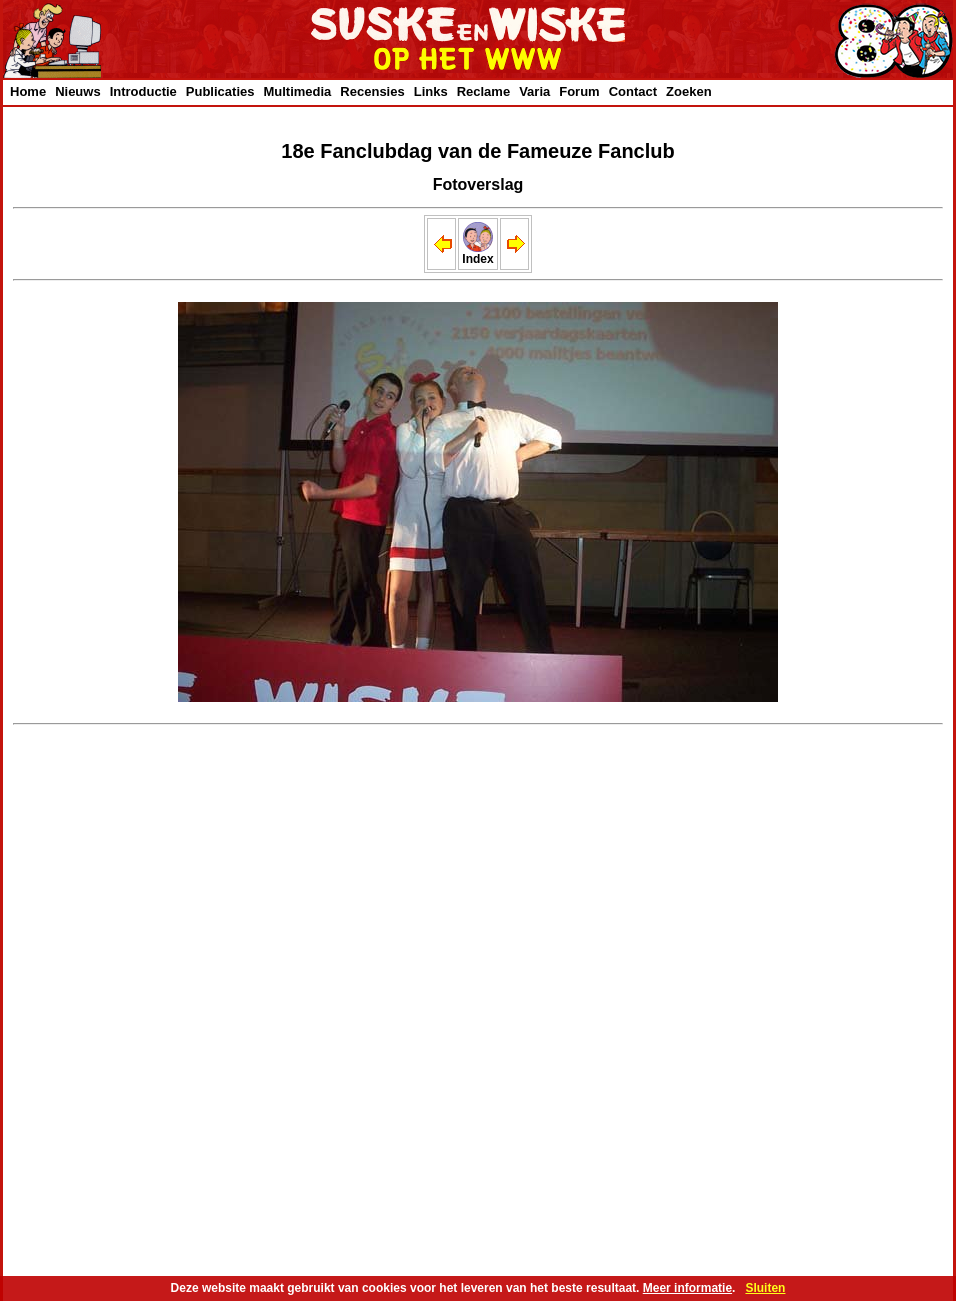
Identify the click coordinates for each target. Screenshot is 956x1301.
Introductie (143, 91)
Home (28, 91)
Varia (534, 91)
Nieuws (78, 91)
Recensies (372, 91)
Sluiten (765, 1288)
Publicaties (220, 91)
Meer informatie (687, 1288)
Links (431, 91)
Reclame (483, 91)
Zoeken (689, 91)
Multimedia (297, 91)
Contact (633, 91)
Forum (579, 91)
